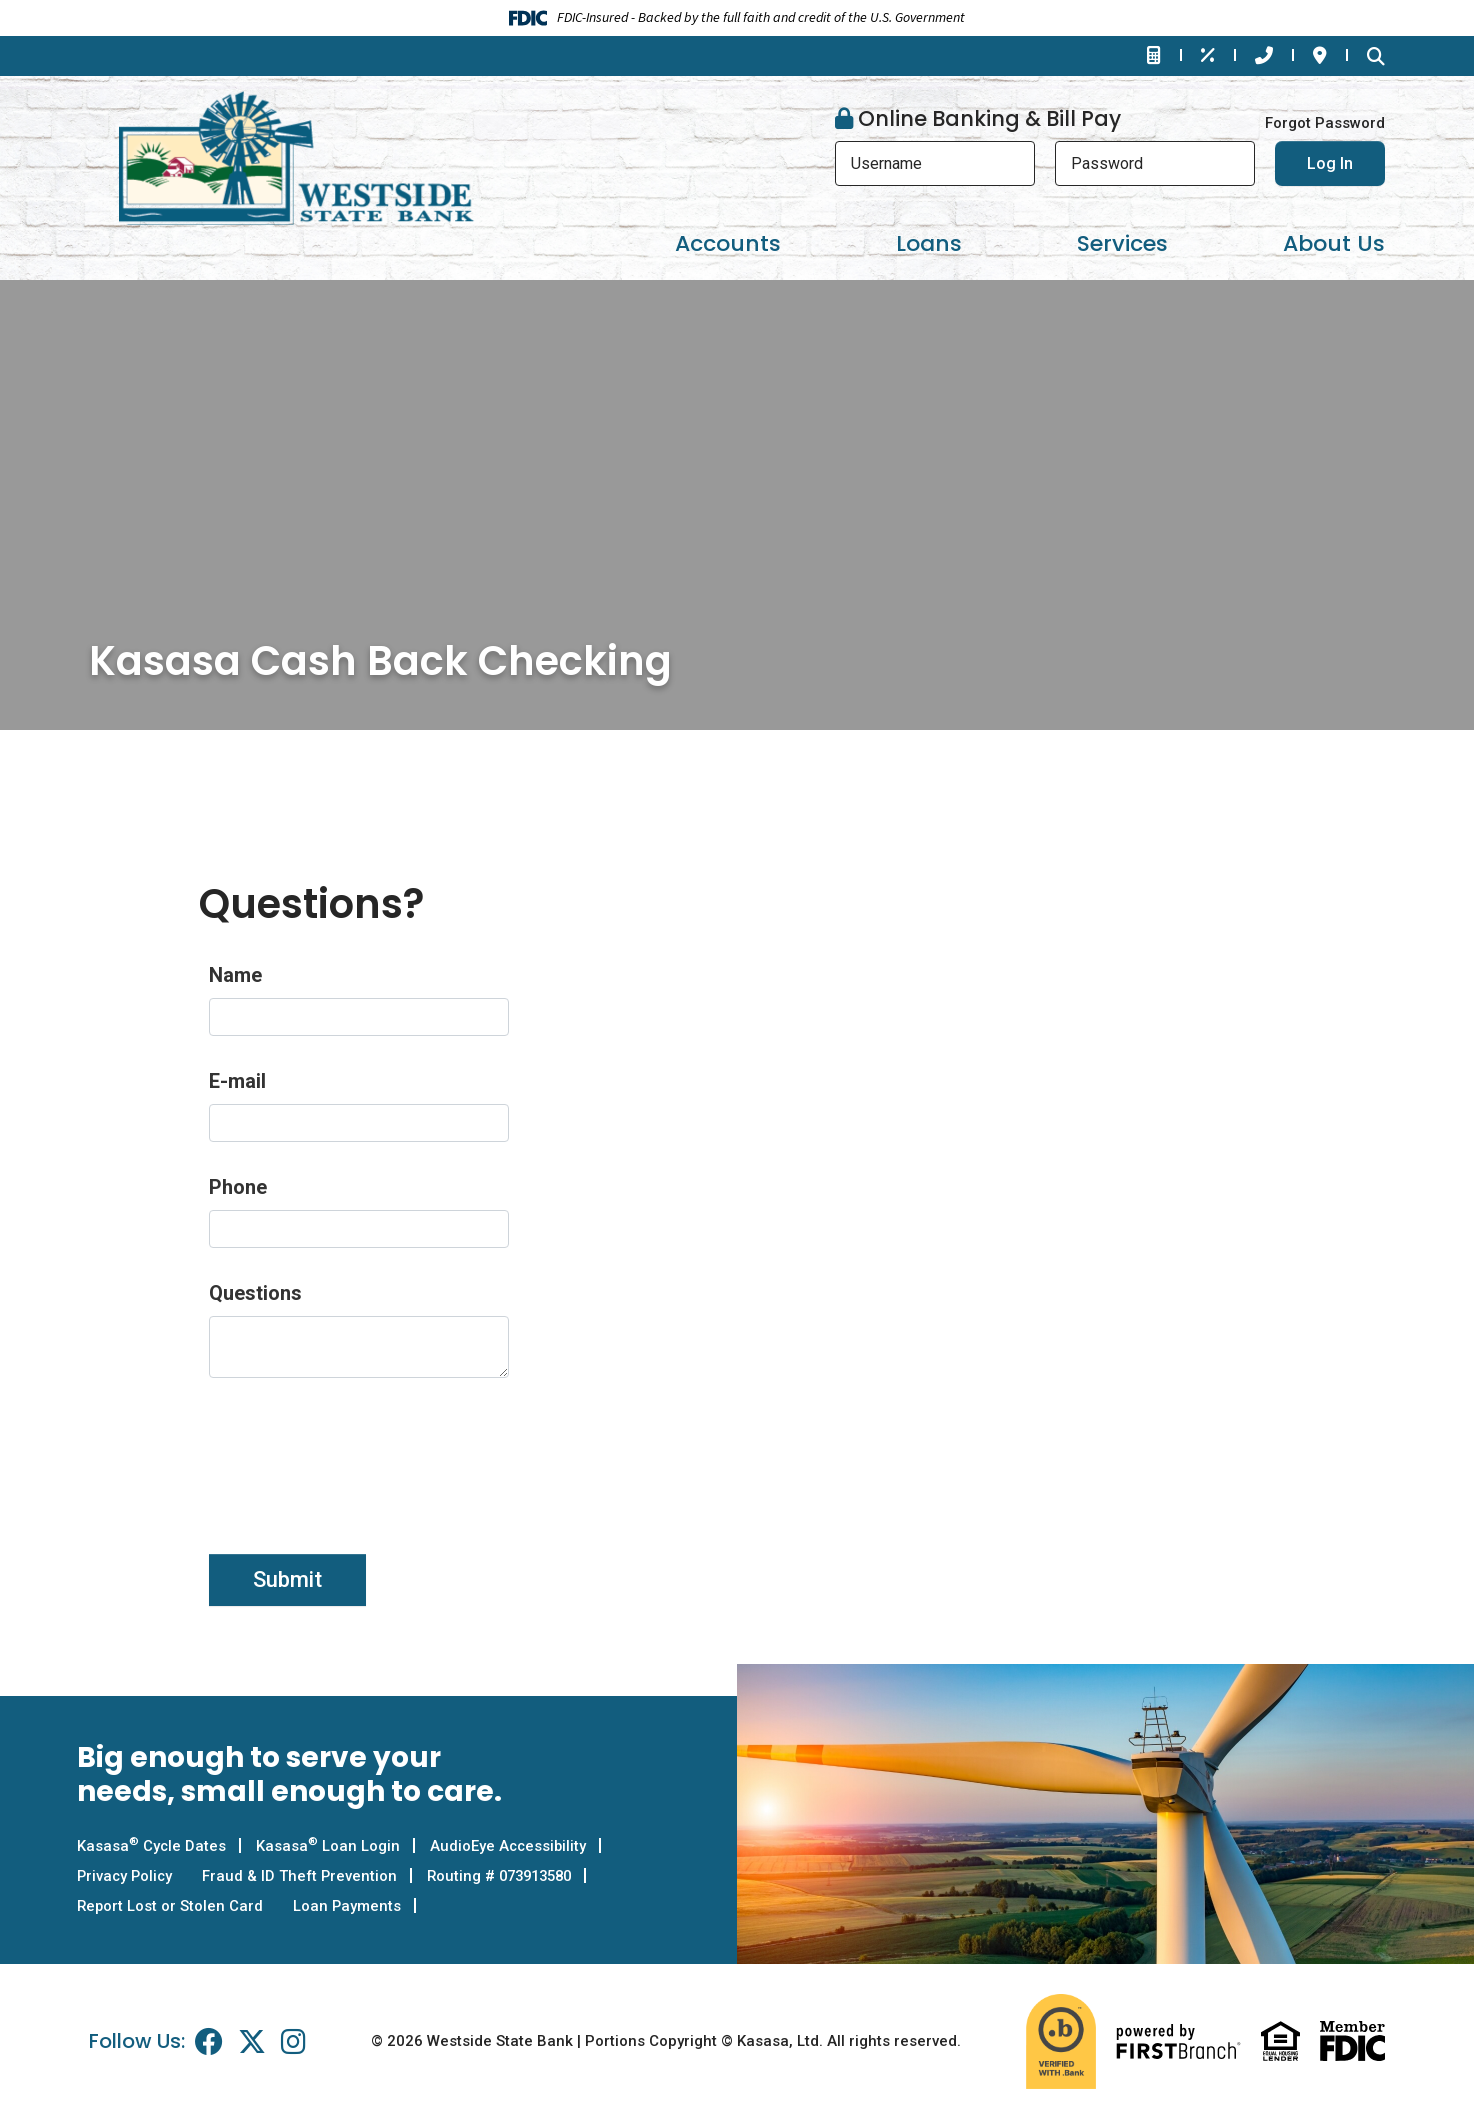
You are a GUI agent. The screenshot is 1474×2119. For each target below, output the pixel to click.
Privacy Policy (126, 1876)
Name (235, 975)
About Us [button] (1334, 243)
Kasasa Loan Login (329, 1846)
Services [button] (1122, 243)
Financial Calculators (1154, 55)
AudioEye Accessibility (510, 1846)
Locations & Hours (1320, 55)
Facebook (209, 2042)
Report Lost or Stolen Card (171, 1906)
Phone (238, 1187)
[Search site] (1376, 56)
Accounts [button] (728, 243)
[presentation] (361, 1455)
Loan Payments (349, 1906)
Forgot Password (1325, 123)
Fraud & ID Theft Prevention (304, 1876)
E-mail (237, 1081)
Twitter (252, 2042)
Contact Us (1264, 55)
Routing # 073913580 (510, 1876)
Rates (1208, 55)
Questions (255, 1293)
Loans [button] (929, 243)
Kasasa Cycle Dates (152, 1846)
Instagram (293, 2042)
